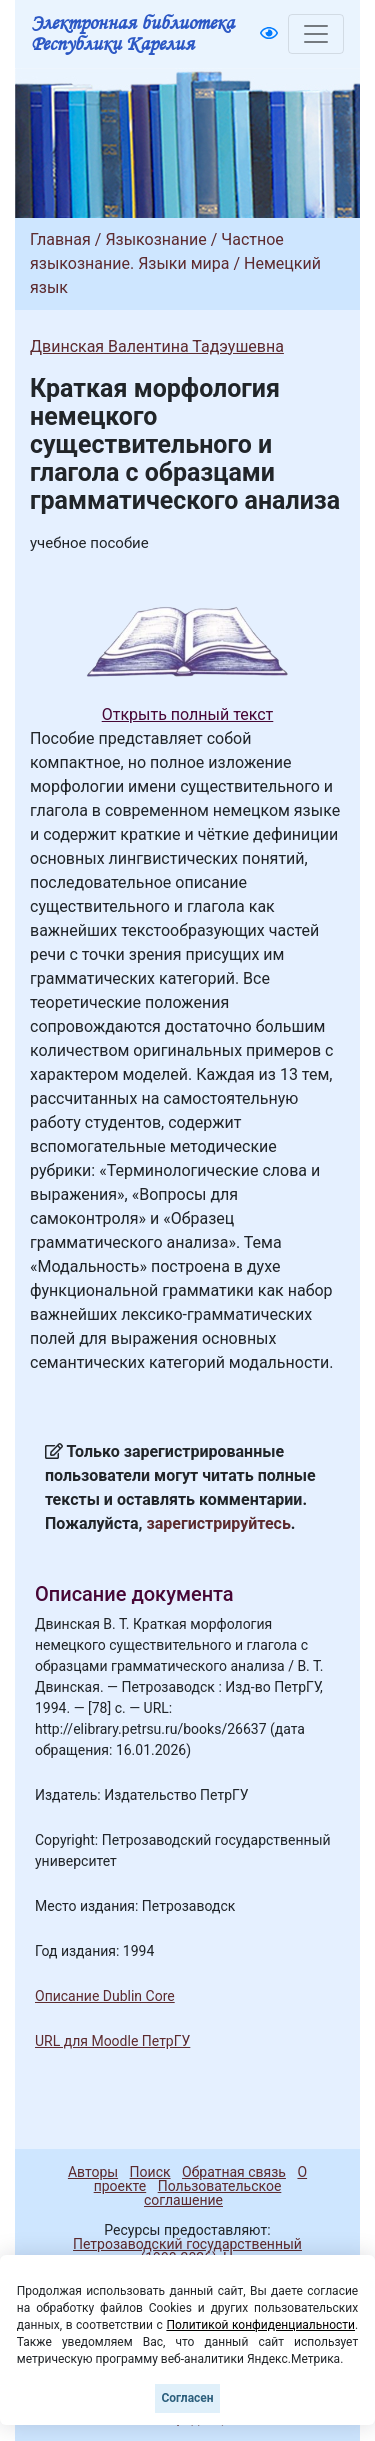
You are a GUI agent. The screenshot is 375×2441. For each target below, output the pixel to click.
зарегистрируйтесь (219, 1523)
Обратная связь (234, 2172)
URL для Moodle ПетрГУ (112, 2041)
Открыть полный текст (188, 714)
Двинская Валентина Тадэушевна (157, 346)
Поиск (150, 2172)
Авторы (93, 2172)
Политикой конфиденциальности (260, 2325)
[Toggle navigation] (316, 34)
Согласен (187, 2398)
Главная (60, 239)
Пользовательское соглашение (212, 2193)
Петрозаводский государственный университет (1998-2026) (178, 2251)
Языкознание (155, 239)
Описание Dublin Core (105, 1996)
